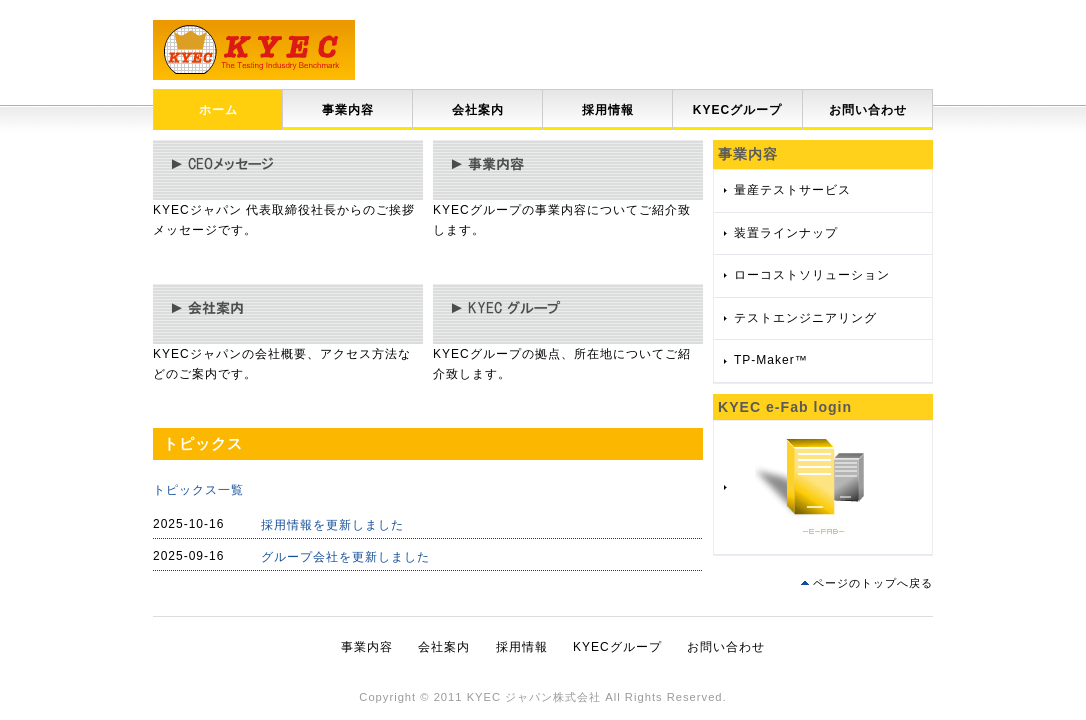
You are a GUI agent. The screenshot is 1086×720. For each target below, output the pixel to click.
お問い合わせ (868, 110)
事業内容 (348, 110)
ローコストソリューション (812, 275)
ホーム (218, 110)
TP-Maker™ (771, 360)
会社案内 (478, 110)
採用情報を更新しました (332, 525)
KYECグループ (737, 110)
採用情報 (608, 110)
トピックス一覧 (198, 490)
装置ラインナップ (786, 233)
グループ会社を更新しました (345, 557)
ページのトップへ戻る (873, 583)
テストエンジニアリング (805, 318)
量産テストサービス (792, 190)
